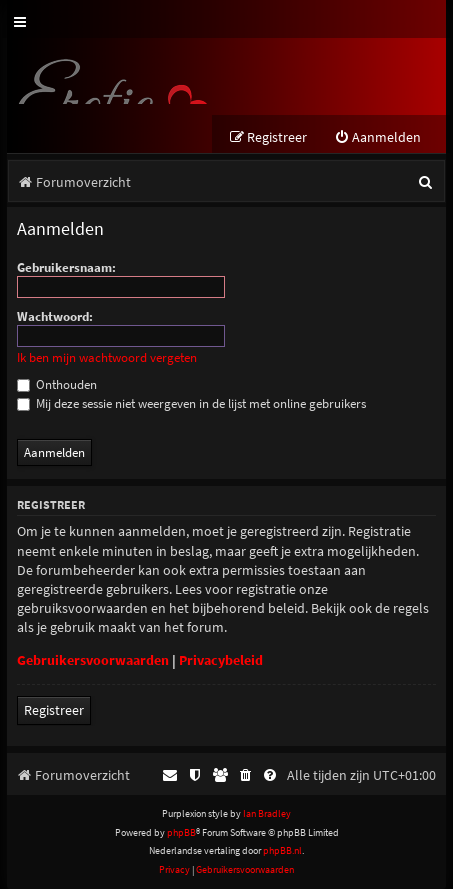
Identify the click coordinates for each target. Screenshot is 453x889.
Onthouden (57, 384)
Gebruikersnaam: (66, 267)
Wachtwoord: (55, 316)
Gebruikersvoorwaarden (93, 660)
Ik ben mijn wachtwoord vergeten (107, 358)
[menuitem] (377, 137)
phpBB (181, 832)
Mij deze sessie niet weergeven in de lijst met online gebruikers (191, 403)
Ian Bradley (267, 813)
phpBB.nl (282, 850)
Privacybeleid (221, 660)
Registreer (54, 710)
